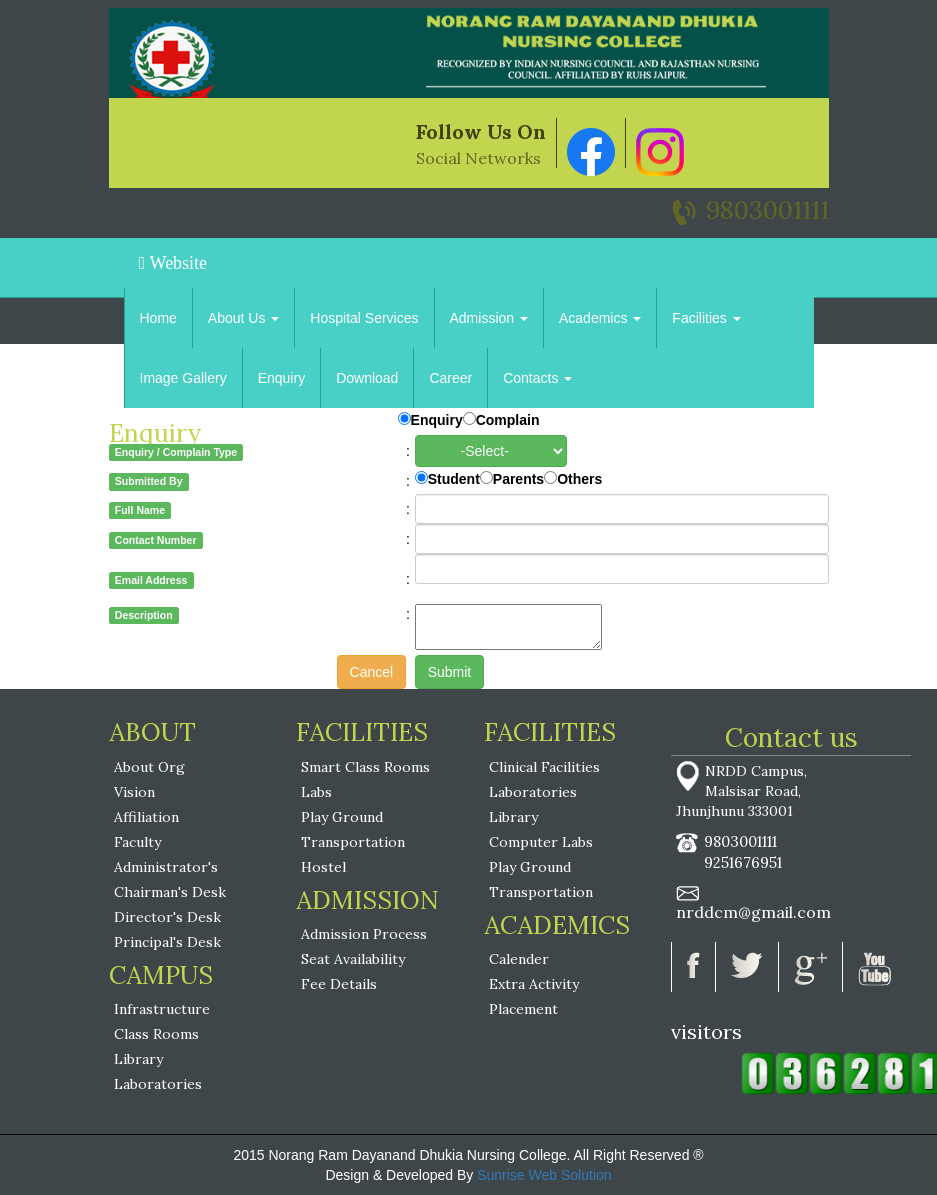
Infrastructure (162, 1009)
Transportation (353, 842)
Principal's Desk (167, 942)
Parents (518, 479)
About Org (149, 767)
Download (367, 378)
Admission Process (364, 934)
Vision (134, 792)
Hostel (323, 867)
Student (454, 479)
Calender (519, 959)
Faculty (137, 842)
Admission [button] (489, 318)
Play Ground (342, 817)
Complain (508, 420)
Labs (316, 792)
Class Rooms (156, 1034)
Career (450, 378)
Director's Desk (167, 917)
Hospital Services (364, 318)
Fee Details (339, 984)
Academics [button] (600, 318)
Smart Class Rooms (365, 767)
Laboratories (158, 1084)
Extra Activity (534, 984)
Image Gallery (183, 378)
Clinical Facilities (544, 767)
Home (158, 318)
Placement (523, 1009)
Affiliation (146, 817)
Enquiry (281, 378)
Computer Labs (541, 842)
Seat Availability (353, 959)
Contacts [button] (537, 378)
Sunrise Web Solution (544, 1175)
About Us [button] (243, 318)
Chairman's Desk (170, 892)
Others (579, 479)
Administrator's (166, 867)
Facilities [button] (706, 318)
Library (138, 1059)
